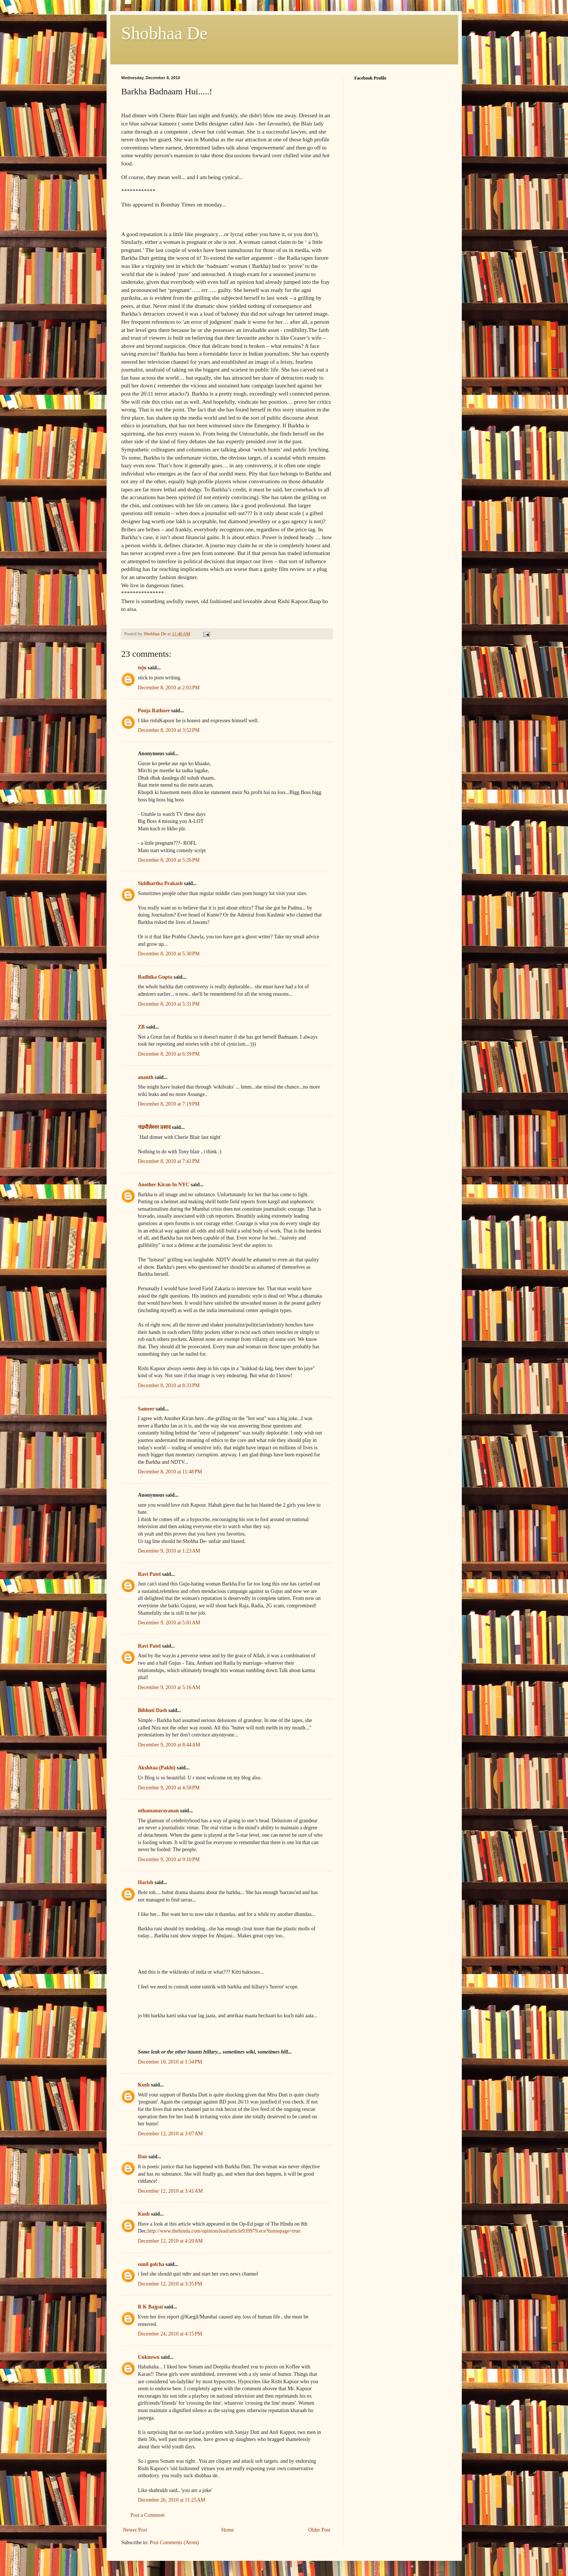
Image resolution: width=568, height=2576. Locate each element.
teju (142, 667)
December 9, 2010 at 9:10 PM (169, 1859)
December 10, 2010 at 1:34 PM (170, 2062)
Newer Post (135, 2530)
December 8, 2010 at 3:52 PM (169, 730)
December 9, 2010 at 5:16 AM (169, 1687)
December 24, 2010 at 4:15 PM (170, 2334)
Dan (142, 2156)
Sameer (146, 1409)
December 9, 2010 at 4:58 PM (169, 1787)
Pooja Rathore (154, 710)
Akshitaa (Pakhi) (157, 1767)
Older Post (319, 2530)
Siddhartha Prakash (160, 883)
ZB (141, 1027)
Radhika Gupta (155, 977)
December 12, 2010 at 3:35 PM (170, 2284)
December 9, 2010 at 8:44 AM (169, 1745)
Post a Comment (148, 2515)
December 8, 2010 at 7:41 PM (169, 1161)
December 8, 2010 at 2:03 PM (169, 687)
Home (227, 2530)
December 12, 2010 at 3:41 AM (170, 2191)
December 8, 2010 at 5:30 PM (169, 953)
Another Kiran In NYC (163, 1184)
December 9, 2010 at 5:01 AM (169, 1622)
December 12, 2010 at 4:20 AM (170, 2241)
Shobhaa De (164, 33)
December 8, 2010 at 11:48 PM (170, 1471)
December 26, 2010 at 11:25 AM (171, 2500)
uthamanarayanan (158, 1810)
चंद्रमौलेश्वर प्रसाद (154, 1127)
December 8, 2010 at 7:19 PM (169, 1104)
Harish (145, 1882)
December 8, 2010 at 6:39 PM (169, 1054)
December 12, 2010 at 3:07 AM (170, 2133)
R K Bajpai (150, 2307)
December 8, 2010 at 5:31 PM (169, 1004)
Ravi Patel (149, 1574)
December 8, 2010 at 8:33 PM (169, 1385)
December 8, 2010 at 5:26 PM (169, 860)
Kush (144, 2085)
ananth (146, 1077)
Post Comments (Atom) (174, 2542)
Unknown (148, 2357)
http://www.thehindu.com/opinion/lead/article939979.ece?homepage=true (224, 2231)
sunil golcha (151, 2264)
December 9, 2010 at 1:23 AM (169, 1551)
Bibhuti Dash (152, 1710)
